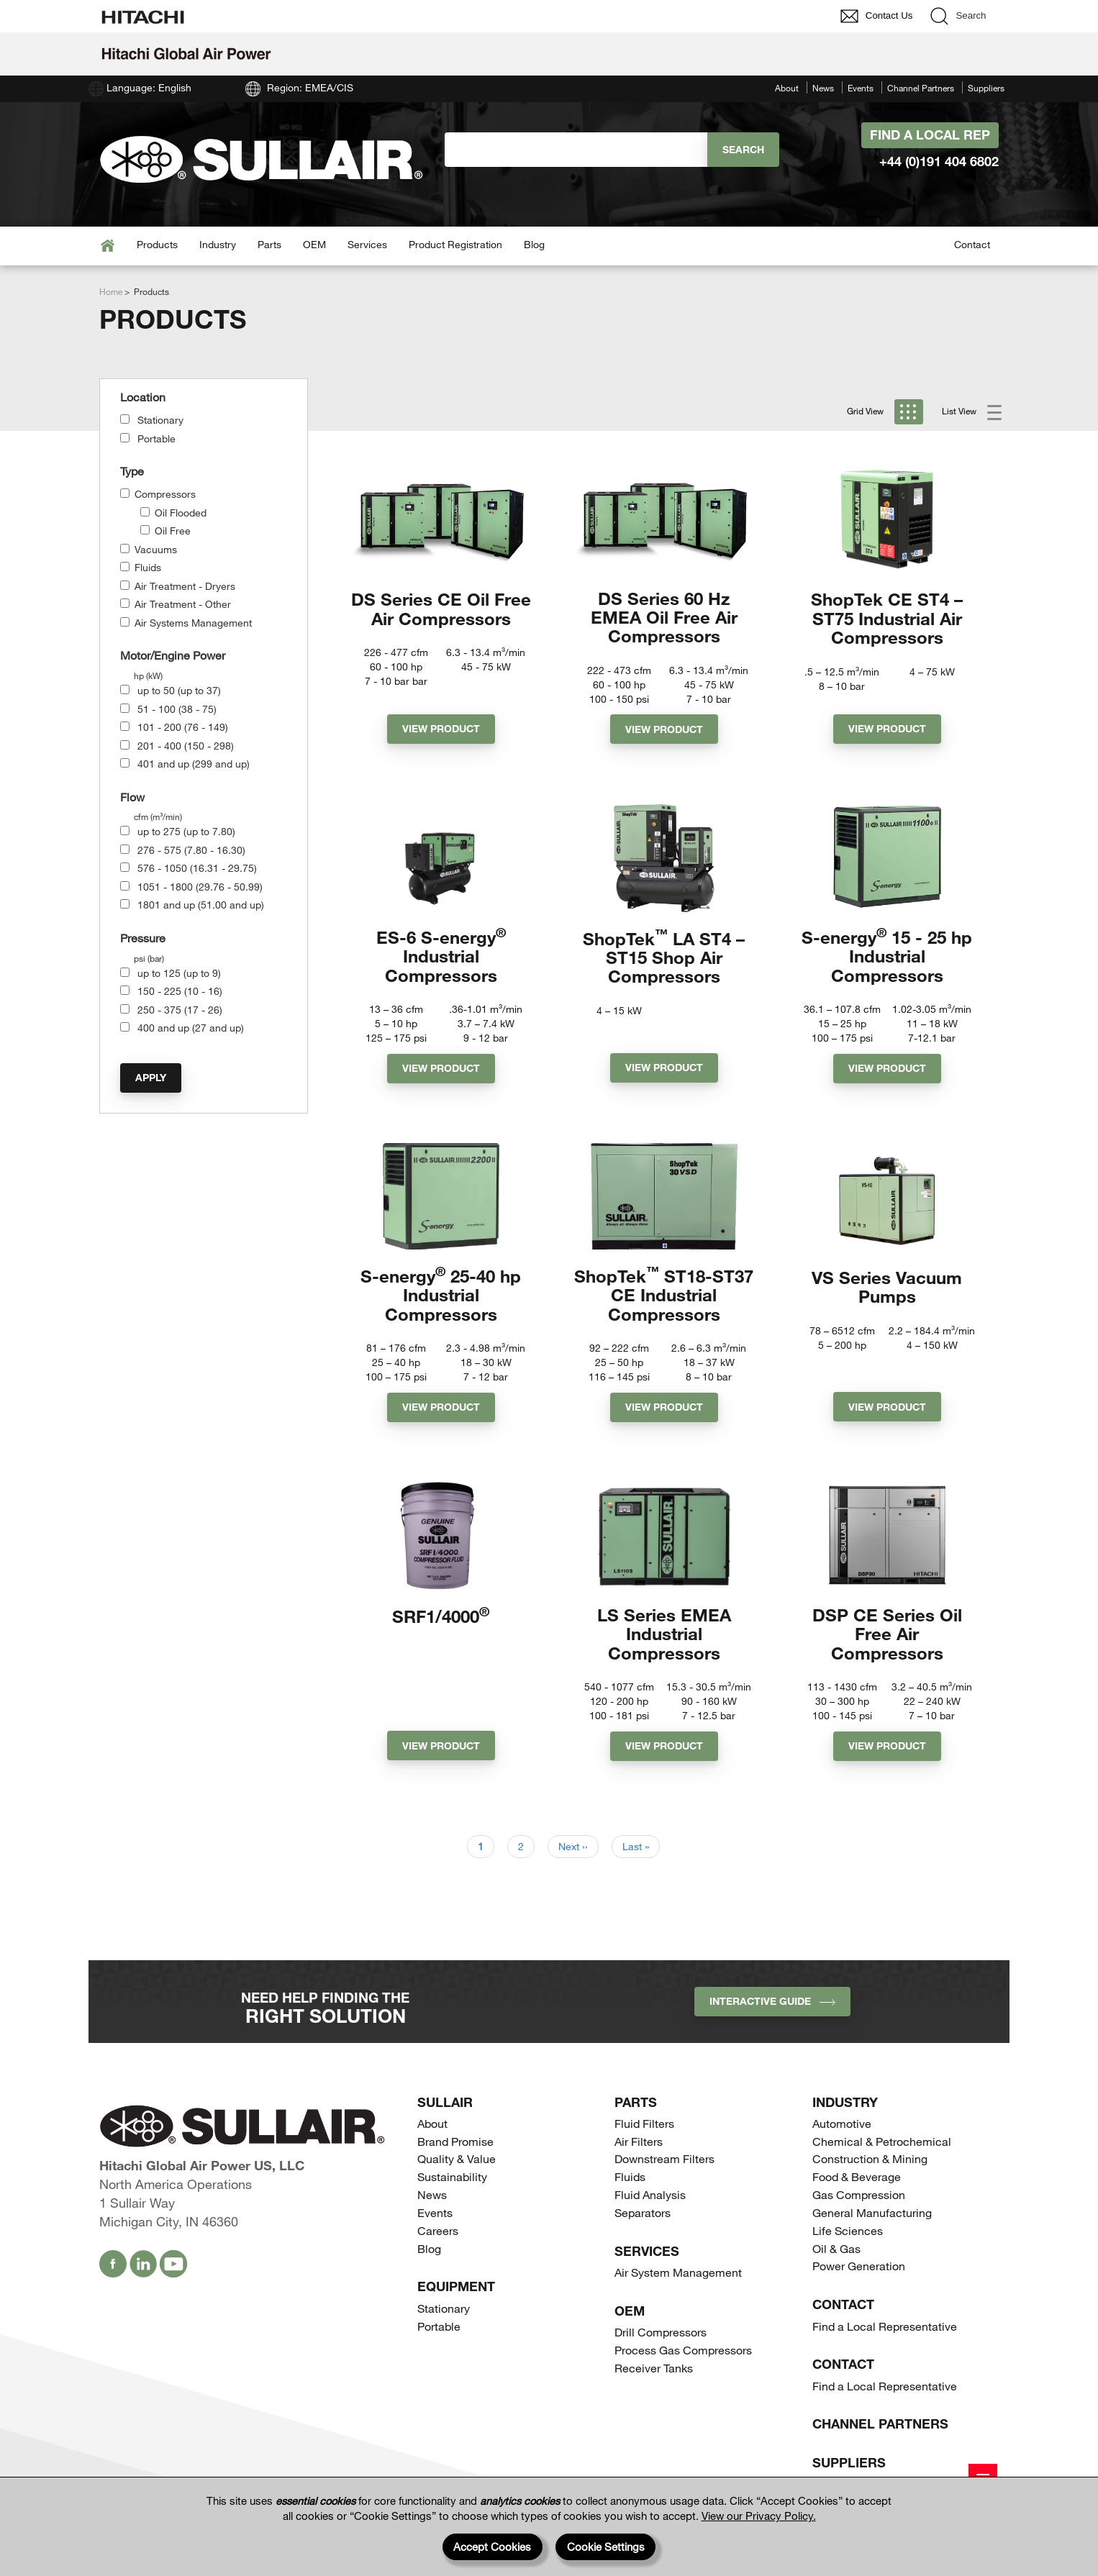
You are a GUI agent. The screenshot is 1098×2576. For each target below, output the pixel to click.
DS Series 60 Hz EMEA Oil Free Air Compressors (664, 617)
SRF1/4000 (440, 1626)
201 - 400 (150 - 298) (185, 745)
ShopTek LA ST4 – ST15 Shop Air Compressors (664, 961)
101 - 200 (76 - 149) (182, 727)
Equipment (456, 2300)
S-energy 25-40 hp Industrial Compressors (440, 1303)
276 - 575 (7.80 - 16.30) (191, 850)
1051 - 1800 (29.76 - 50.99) (200, 886)
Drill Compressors (660, 2346)
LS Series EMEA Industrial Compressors (664, 1645)
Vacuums (156, 549)
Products (157, 244)
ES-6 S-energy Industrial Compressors (441, 961)
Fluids (148, 567)
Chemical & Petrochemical (881, 2155)
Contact (972, 244)
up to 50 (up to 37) (179, 690)
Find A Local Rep (930, 134)
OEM (314, 244)
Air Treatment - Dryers (185, 586)
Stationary (160, 420)
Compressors (165, 494)
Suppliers (986, 88)
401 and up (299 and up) (193, 763)
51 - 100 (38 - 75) (177, 709)
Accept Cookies (492, 2546)
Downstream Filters (664, 2173)
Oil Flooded (181, 512)
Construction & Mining (869, 2173)
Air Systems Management (193, 622)
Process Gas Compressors (683, 2364)
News (823, 88)
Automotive (841, 2137)
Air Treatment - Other (183, 604)
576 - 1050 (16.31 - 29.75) (197, 868)
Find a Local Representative (884, 2340)
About (787, 88)
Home (110, 291)
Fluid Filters (644, 2137)
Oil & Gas (836, 2263)
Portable (156, 438)
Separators (642, 2227)
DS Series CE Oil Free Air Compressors (441, 608)
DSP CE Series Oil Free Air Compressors (887, 1645)
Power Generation (858, 2280)
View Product (441, 732)
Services (367, 244)
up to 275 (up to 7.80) (186, 831)
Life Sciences (847, 2245)
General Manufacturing (872, 2227)
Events (861, 88)
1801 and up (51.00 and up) (200, 904)
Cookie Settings (606, 2546)
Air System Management (678, 2286)
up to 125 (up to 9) (179, 973)
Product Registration (455, 244)
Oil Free (173, 530)
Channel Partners (920, 88)
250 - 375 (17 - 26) (179, 1009)
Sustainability (452, 2191)
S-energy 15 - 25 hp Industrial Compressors (887, 961)
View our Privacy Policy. (759, 2515)
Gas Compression (858, 2209)
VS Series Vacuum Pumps (887, 1294)
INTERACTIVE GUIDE (772, 2015)
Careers (437, 2245)
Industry (217, 244)
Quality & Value (456, 2173)
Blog (534, 244)
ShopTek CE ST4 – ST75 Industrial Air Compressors (887, 617)
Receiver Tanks (653, 2382)
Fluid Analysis (650, 2209)
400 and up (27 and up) (190, 1027)
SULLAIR (445, 2116)
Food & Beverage (856, 2191)
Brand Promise (455, 2155)
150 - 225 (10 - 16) (179, 991)
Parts (269, 244)
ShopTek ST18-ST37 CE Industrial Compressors (663, 1303)
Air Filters (638, 2155)
